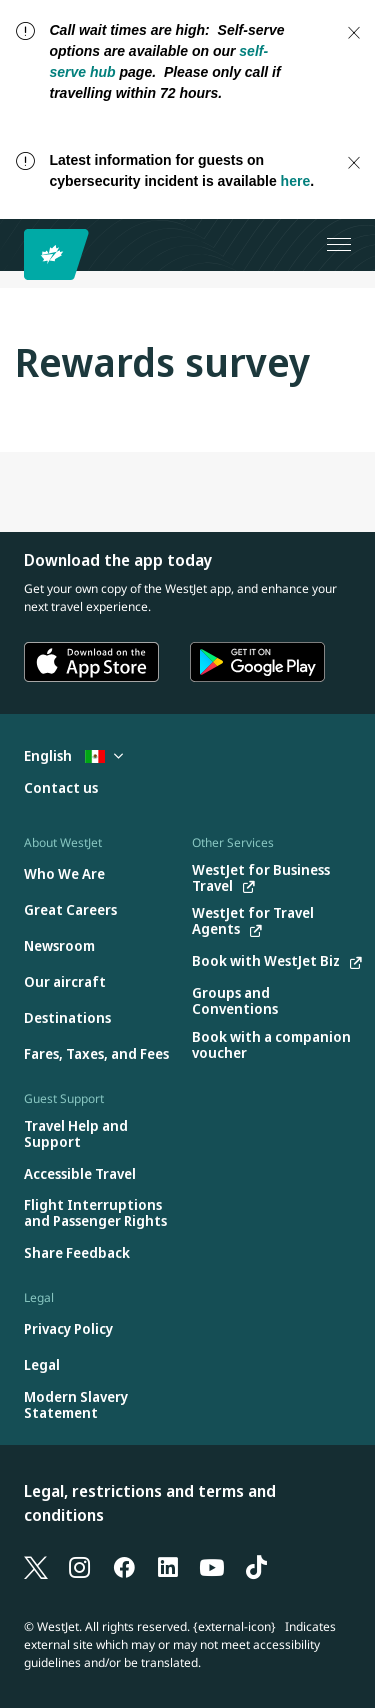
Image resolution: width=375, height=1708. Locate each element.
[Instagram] (80, 1566)
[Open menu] (339, 245)
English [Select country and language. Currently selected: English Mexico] (73, 755)
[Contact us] (61, 788)
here (296, 181)
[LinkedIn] (168, 1566)
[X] (36, 1566)
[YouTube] (212, 1566)
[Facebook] (124, 1566)
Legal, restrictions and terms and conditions (150, 1503)
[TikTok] (256, 1566)
